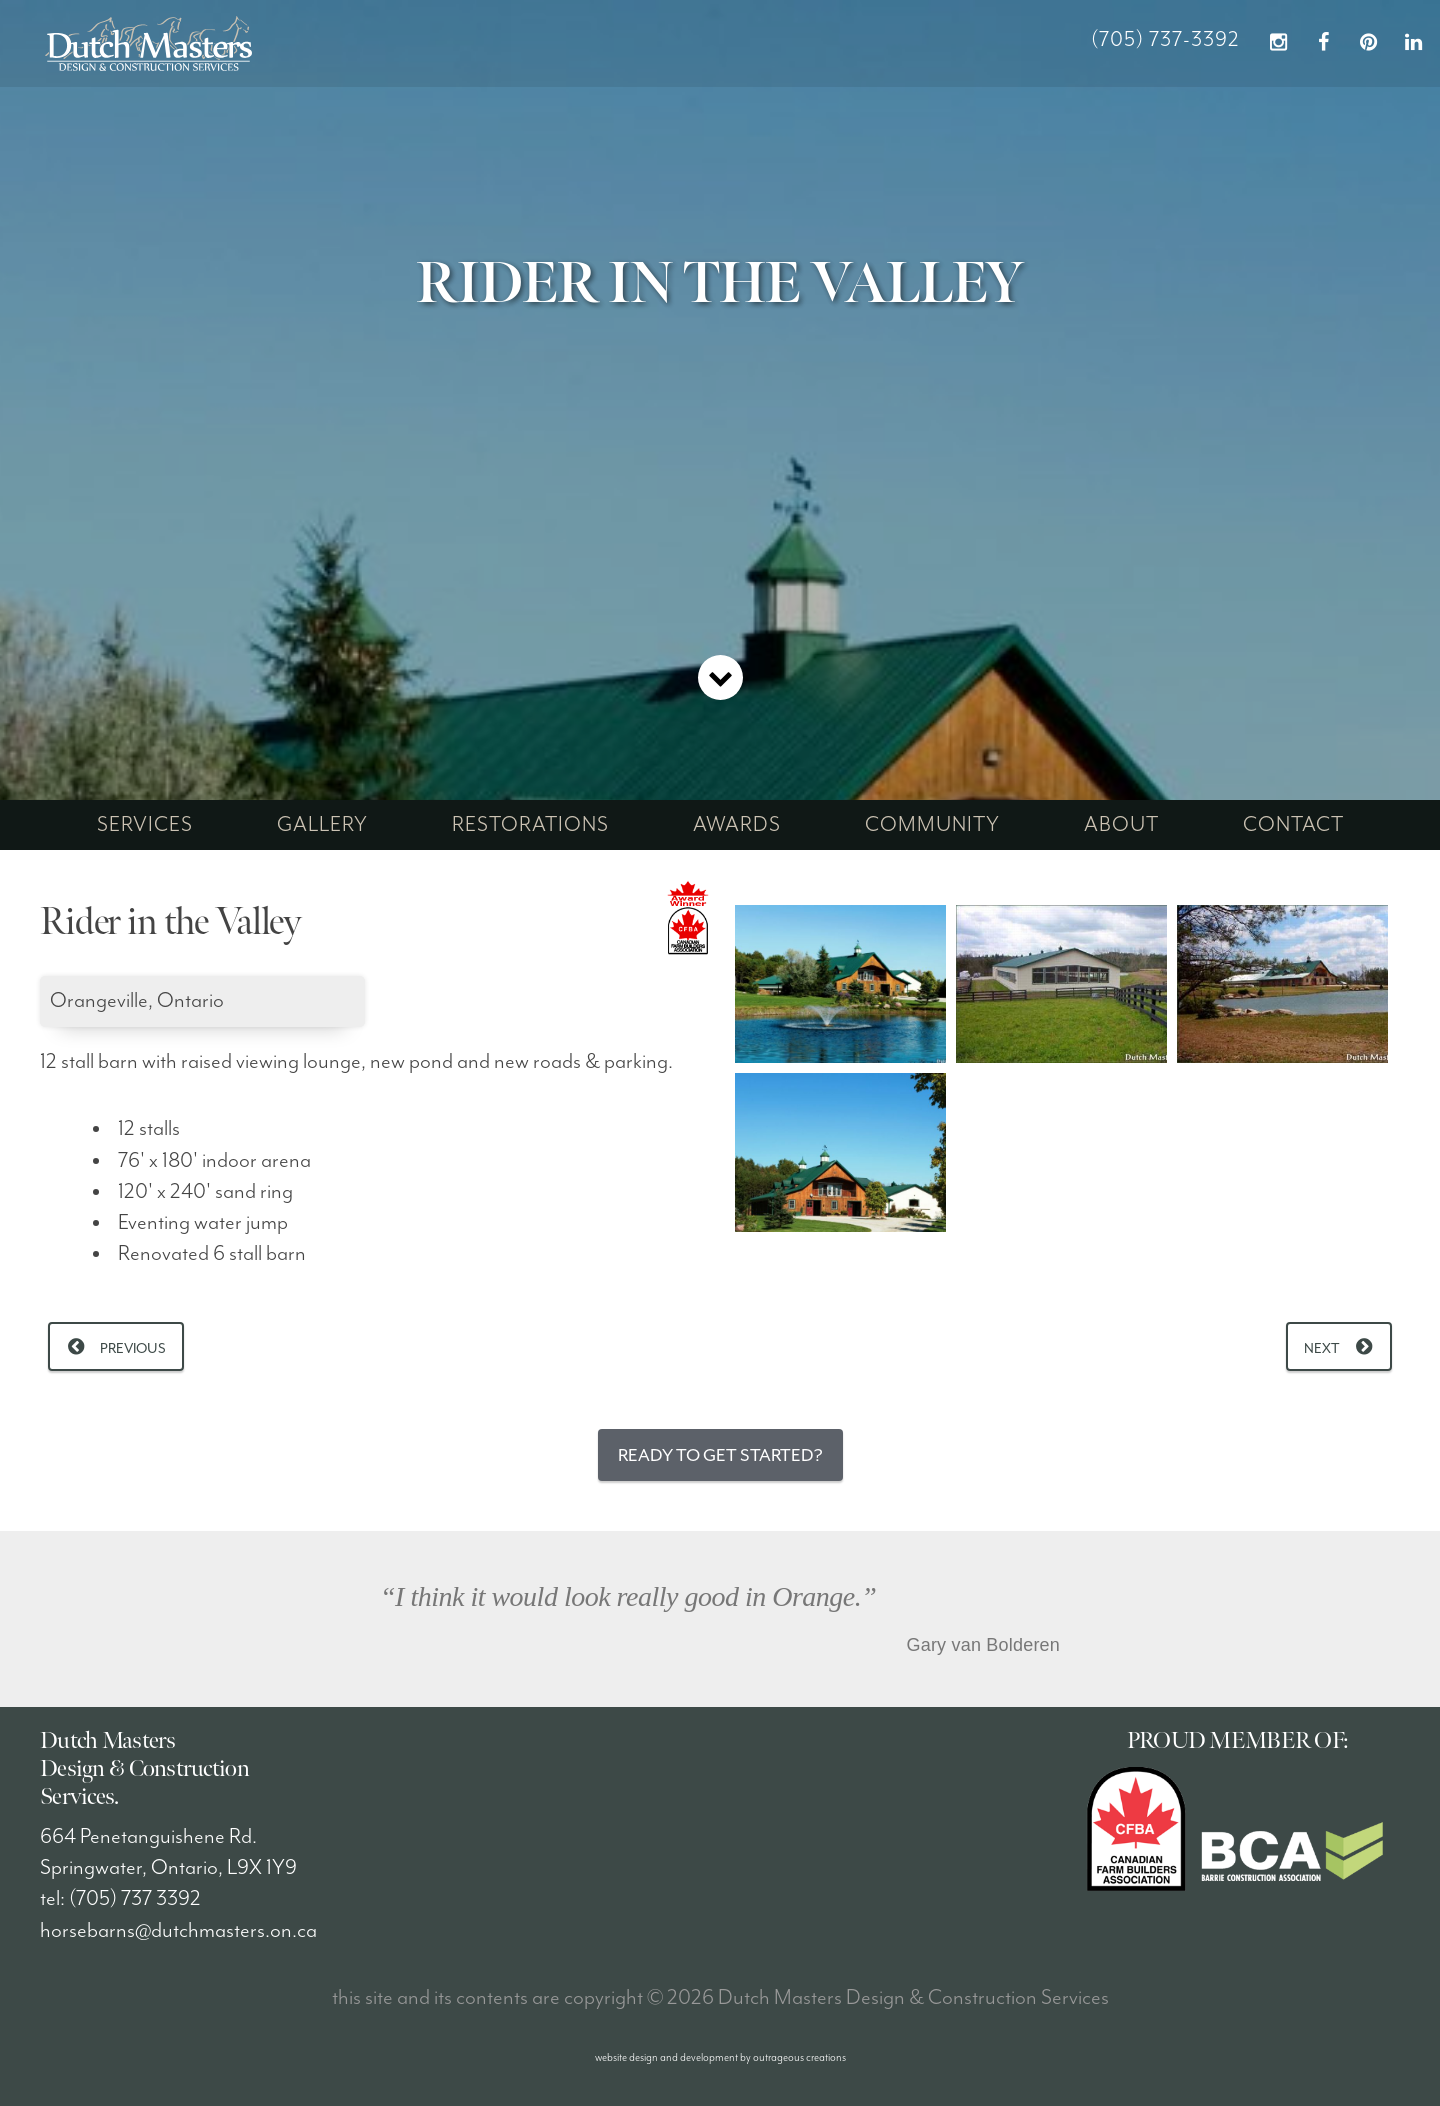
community (932, 825)
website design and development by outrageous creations (720, 2057)
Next (1322, 1348)
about (1121, 825)
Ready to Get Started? (720, 1455)
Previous (133, 1348)
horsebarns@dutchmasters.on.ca (178, 1931)
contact (1293, 825)
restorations (530, 825)
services (145, 825)
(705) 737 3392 (135, 1899)
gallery (322, 825)
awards (737, 825)
